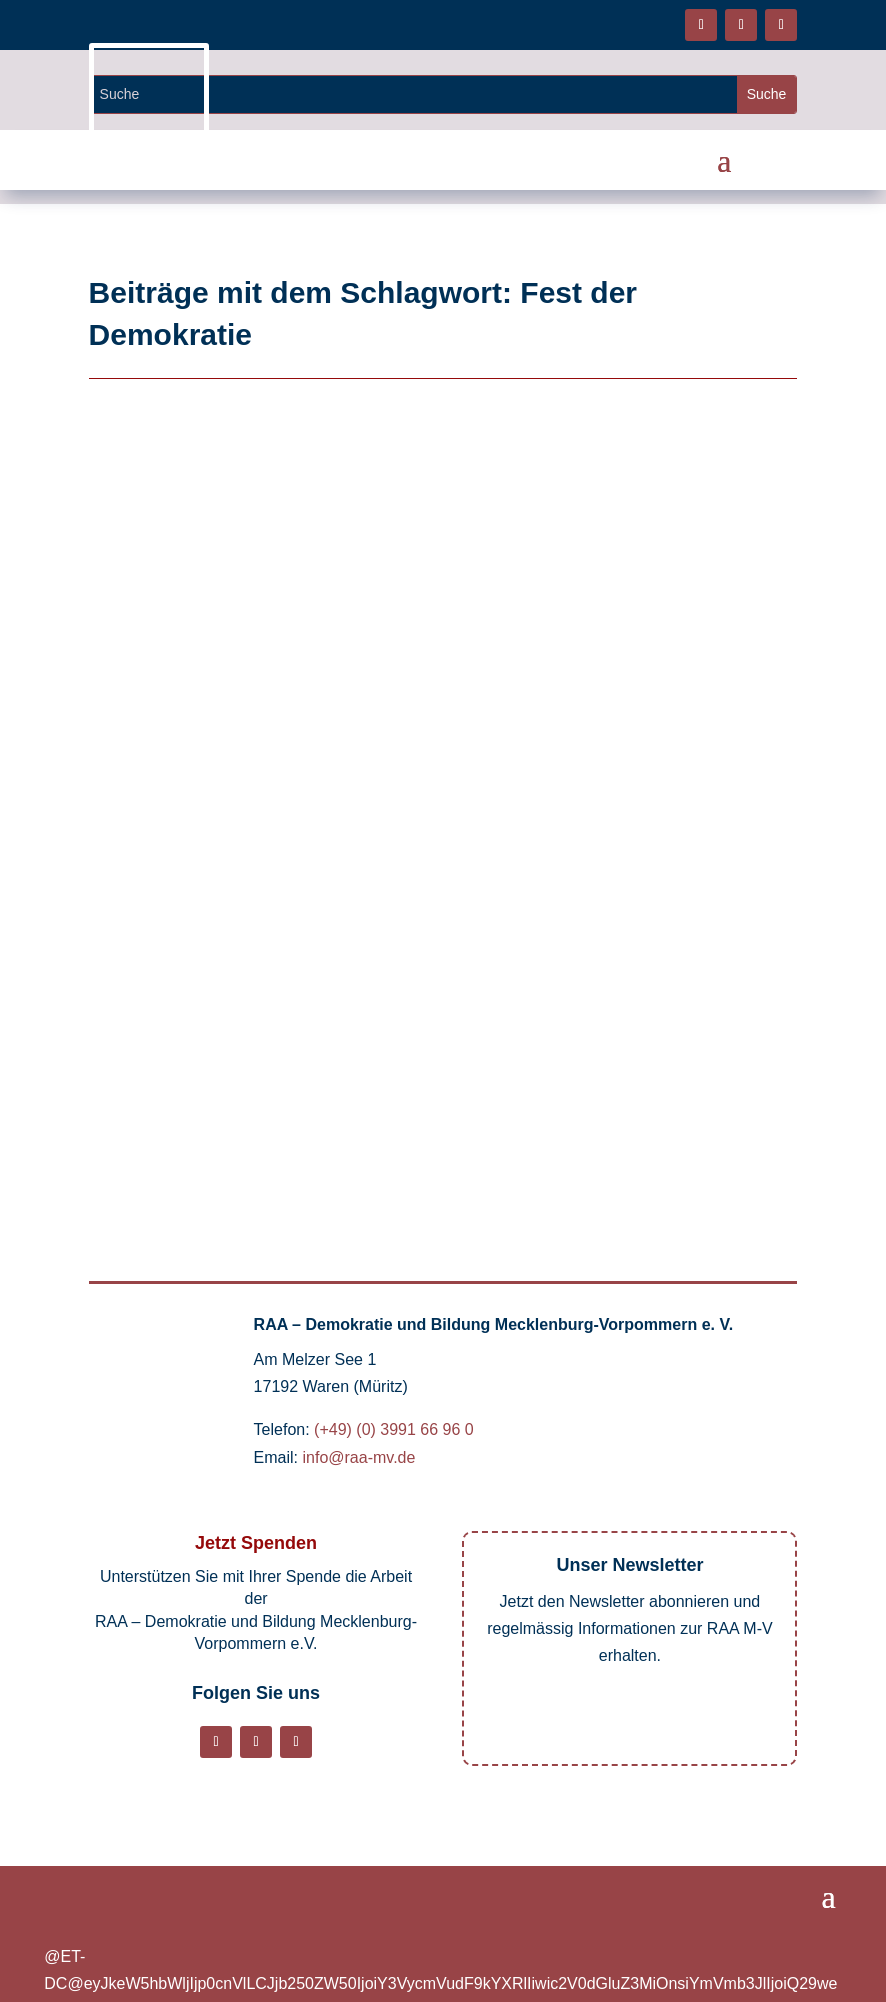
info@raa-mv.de (359, 1457)
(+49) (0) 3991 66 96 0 (394, 1429)
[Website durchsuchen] (413, 94)
